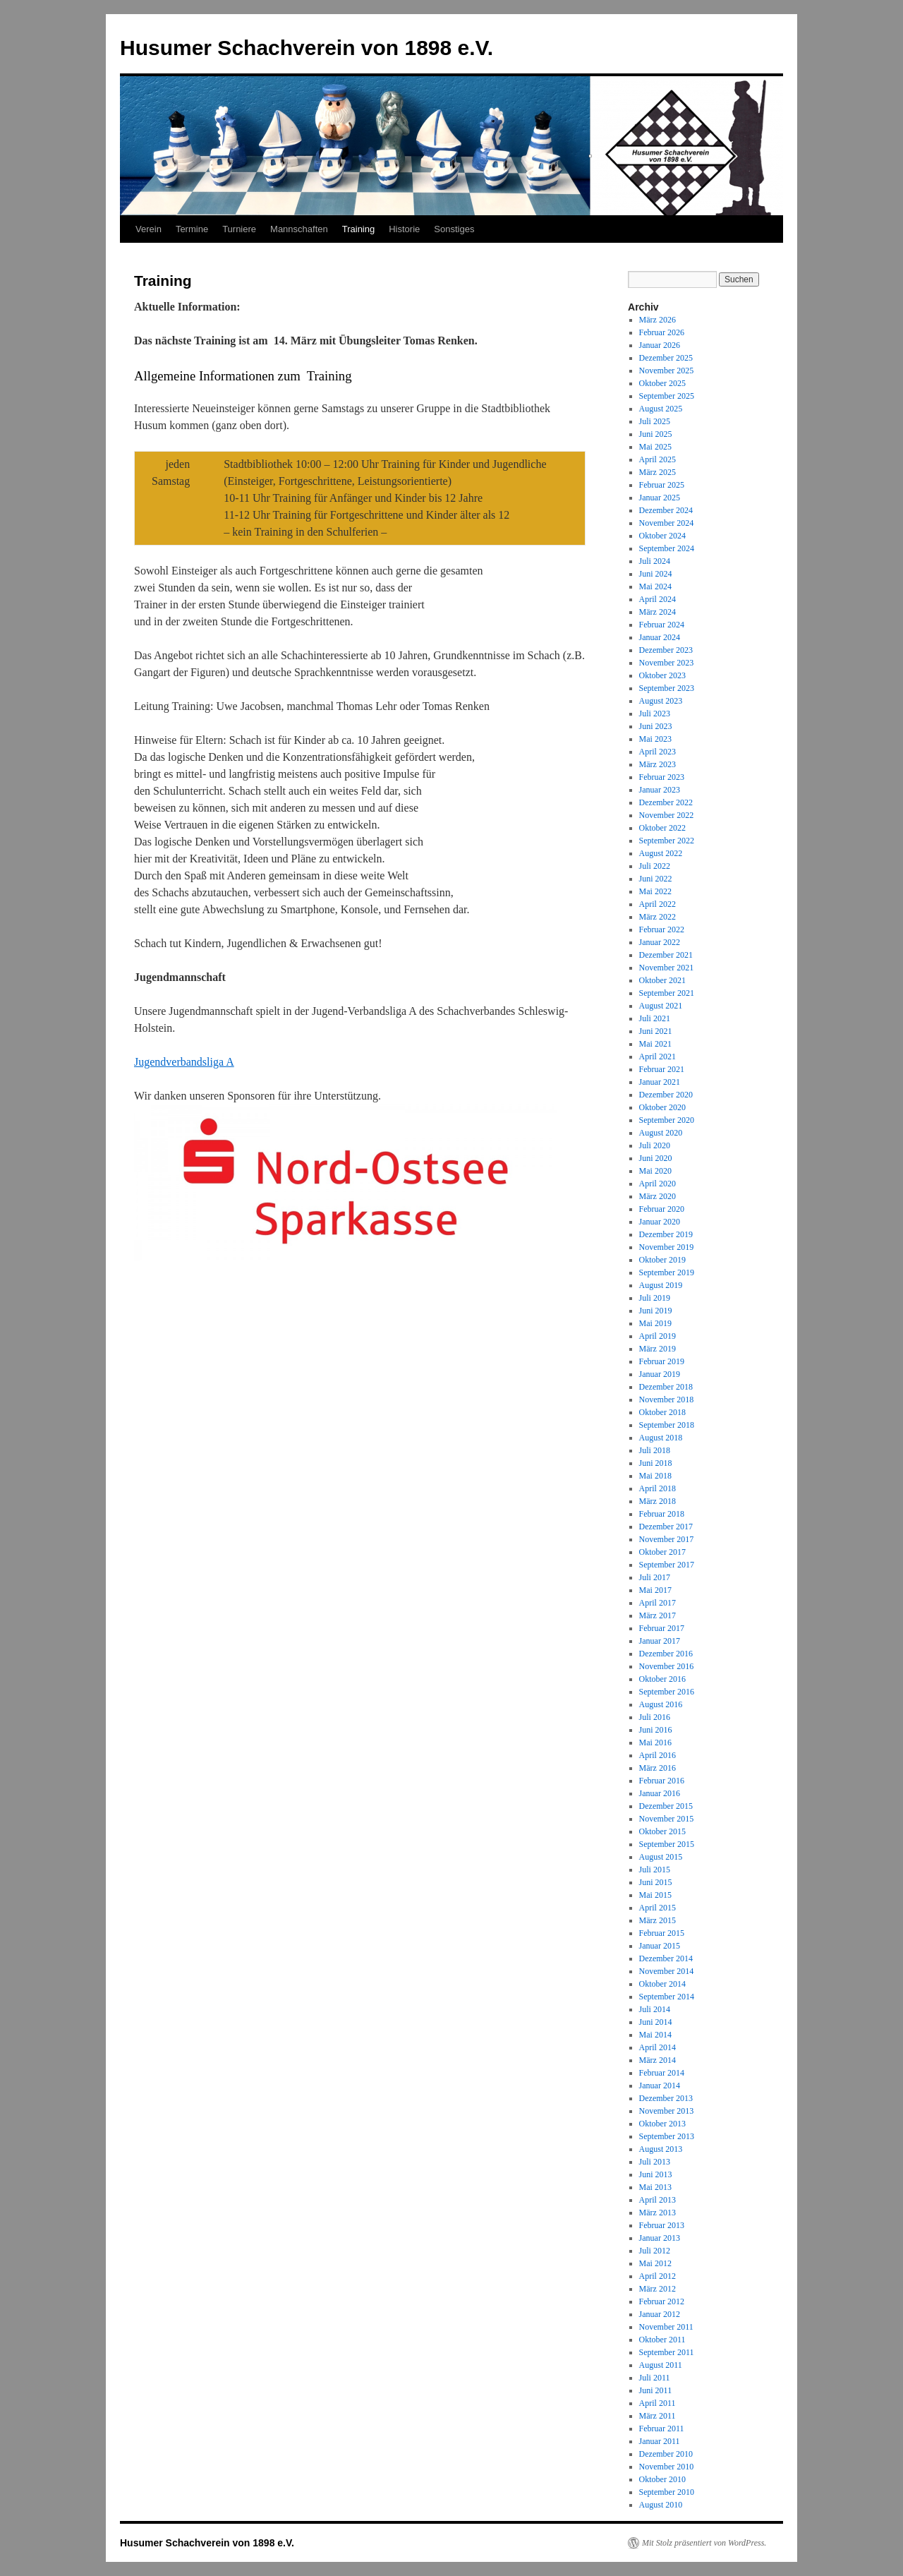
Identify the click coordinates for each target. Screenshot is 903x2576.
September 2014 (666, 1997)
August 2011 (660, 2365)
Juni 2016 (655, 1730)
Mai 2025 (655, 447)
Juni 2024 (655, 574)
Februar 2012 (661, 2301)
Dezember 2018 (666, 1387)
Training (358, 229)
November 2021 (666, 968)
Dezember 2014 (666, 1958)
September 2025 (666, 396)
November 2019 (666, 1247)
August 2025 (661, 409)
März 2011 (657, 2416)
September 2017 (666, 1565)
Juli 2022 (654, 866)
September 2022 (666, 840)
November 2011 (666, 2327)
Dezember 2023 (666, 650)
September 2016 (666, 1692)
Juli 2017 (654, 1577)
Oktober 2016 (662, 1679)
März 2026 (657, 320)
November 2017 (666, 1539)
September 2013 (666, 2136)
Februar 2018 (661, 1514)
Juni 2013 (655, 2174)
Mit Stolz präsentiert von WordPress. (704, 2543)
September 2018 (666, 1425)
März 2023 (657, 764)
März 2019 (657, 1349)
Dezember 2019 (666, 1234)
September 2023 (666, 688)
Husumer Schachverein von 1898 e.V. (306, 47)
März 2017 (657, 1615)
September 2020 (666, 1120)
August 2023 (661, 701)
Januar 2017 (659, 1641)
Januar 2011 (659, 2441)
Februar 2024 (661, 625)
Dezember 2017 (666, 1526)
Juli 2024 (654, 561)
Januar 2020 (659, 1222)
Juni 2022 (655, 879)
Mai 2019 (655, 1323)
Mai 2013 (655, 2187)
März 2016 (657, 1768)
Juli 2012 (654, 2251)
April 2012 (657, 2276)
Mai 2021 (655, 1044)
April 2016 (657, 1755)
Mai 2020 (655, 1171)
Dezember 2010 (666, 2454)
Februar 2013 (661, 2225)
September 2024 (666, 548)
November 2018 (666, 1399)
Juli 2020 (654, 1145)
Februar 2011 (661, 2428)
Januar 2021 (659, 1082)
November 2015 (666, 1819)
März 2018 (657, 1501)
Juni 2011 (655, 2390)
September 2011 (666, 2352)
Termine (192, 229)
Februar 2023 (661, 777)
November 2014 (666, 1971)
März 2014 (657, 2060)
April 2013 (657, 2200)
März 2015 (657, 1920)
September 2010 (666, 2492)
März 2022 (657, 917)
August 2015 (661, 1857)
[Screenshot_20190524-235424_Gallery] (345, 1257)
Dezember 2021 (666, 955)
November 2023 (666, 663)
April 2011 (657, 2403)
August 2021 (661, 1006)
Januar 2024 (659, 637)
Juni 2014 (655, 2022)
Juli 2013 (654, 2162)
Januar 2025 (659, 497)
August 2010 (661, 2505)
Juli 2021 (654, 1018)
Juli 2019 (654, 1298)
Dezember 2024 (666, 510)
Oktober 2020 (662, 1107)
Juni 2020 (655, 1158)
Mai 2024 (655, 586)
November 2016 (666, 1666)
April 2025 (657, 459)
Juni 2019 (655, 1311)
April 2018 (657, 1488)
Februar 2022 (661, 929)
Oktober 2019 (662, 1260)
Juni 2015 (655, 1882)
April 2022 (657, 904)
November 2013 (666, 2111)
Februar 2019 (661, 1361)
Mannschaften (299, 229)
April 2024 (657, 599)
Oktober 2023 (662, 675)
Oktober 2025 (662, 383)
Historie (404, 229)
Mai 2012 (655, 2263)
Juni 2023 (655, 726)
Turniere (239, 229)
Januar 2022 (659, 942)
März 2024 (657, 612)
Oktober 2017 (662, 1552)
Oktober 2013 (662, 2124)
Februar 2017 (661, 1628)
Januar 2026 (659, 345)
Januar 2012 (659, 2314)
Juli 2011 (654, 2378)
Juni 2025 (655, 434)
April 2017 (657, 1603)
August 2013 (661, 2149)
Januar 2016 (659, 1793)
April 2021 (657, 1056)
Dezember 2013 (666, 2098)
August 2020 (661, 1133)
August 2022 (661, 853)
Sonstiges (454, 229)
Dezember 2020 (666, 1095)
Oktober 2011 (662, 2340)
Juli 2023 (654, 713)
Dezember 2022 (666, 802)
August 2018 (661, 1438)
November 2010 (666, 2467)
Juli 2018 (654, 1450)
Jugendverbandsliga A (184, 1062)
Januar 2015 (659, 1946)
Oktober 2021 (662, 980)
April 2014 (657, 2047)
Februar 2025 (661, 485)
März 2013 (657, 2212)
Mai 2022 (655, 891)
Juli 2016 (654, 1717)
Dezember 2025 (666, 358)
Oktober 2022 (662, 828)
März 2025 (657, 472)
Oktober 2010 (662, 2479)
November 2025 (666, 370)
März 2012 (657, 2289)
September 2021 (666, 993)
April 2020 (657, 1183)
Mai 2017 (655, 1590)
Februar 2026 (661, 332)
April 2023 (657, 752)
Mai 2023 (655, 739)
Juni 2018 (655, 1463)
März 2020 (657, 1196)
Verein (148, 229)
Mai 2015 (655, 1895)
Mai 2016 (655, 1742)
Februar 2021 (661, 1069)
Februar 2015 (661, 1933)
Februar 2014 (661, 2073)
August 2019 (661, 1285)
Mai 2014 (655, 2035)
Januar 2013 (659, 2238)
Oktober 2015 (662, 1831)
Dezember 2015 (666, 1806)
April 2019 (657, 1336)
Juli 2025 (654, 421)
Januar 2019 (659, 1374)
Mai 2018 (655, 1476)
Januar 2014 (659, 2085)
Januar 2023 (659, 790)
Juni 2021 (655, 1031)
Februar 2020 (661, 1209)
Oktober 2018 (662, 1412)
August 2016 (661, 1704)
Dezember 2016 (666, 1654)
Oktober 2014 (662, 1984)
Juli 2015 (654, 1869)
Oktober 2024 (662, 536)
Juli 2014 (654, 2009)
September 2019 (666, 1272)
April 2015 (657, 1908)
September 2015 (666, 1844)
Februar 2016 (661, 1781)
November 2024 (666, 523)
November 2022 (666, 815)
